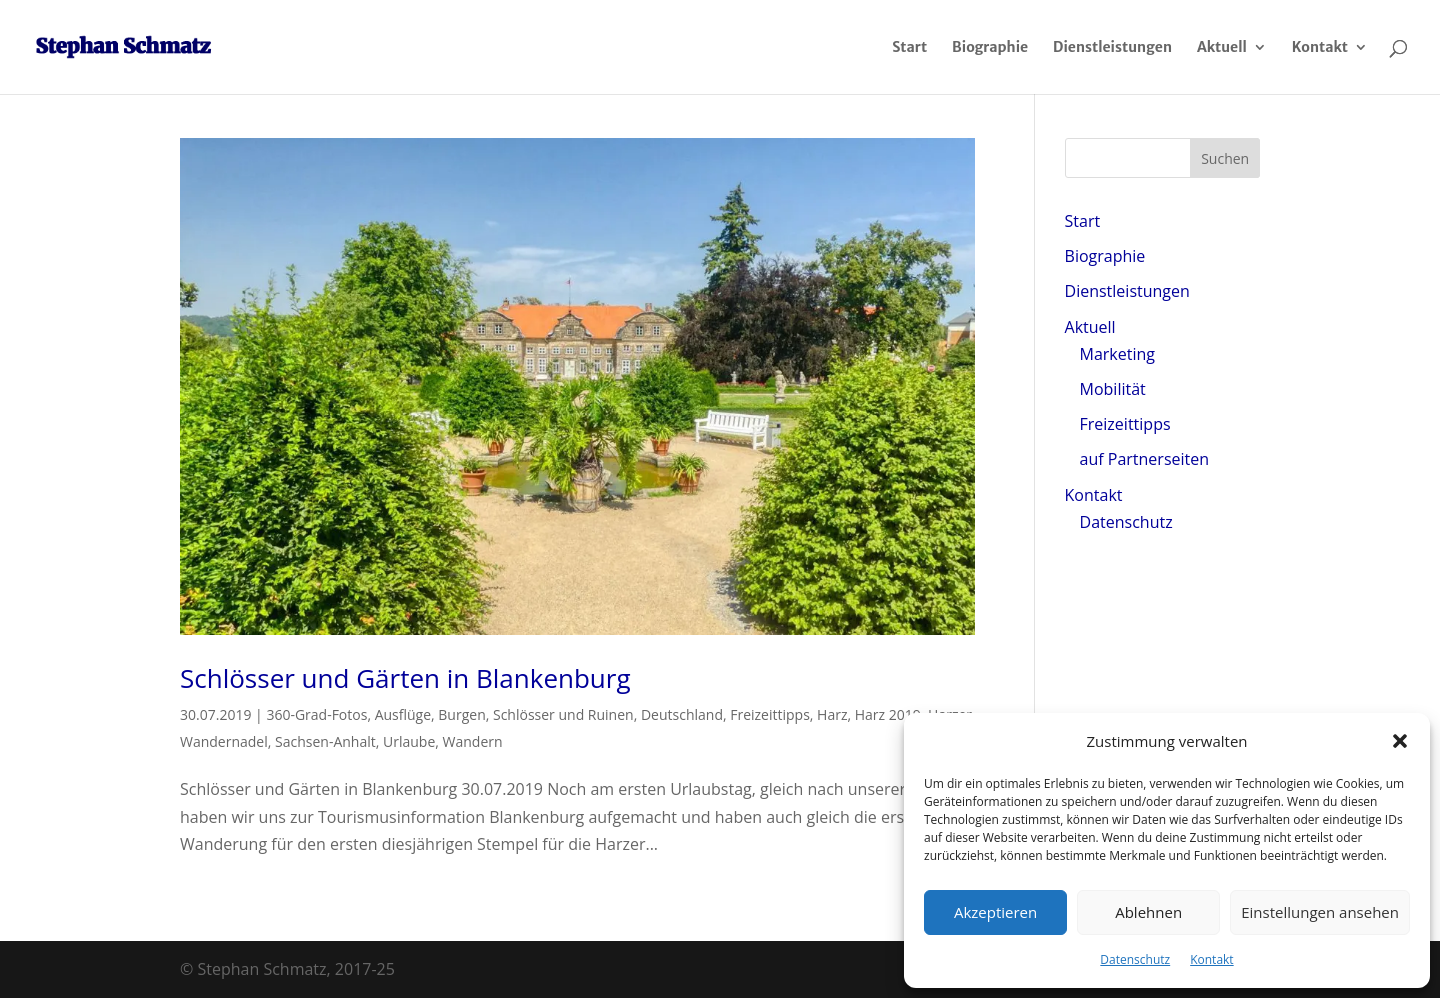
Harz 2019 (888, 714)
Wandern (473, 741)
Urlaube (409, 741)
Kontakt (1211, 959)
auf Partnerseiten (1144, 459)
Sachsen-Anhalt (325, 741)
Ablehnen (1148, 912)
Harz (832, 714)
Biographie (990, 48)
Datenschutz (1135, 959)
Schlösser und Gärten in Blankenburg (405, 678)
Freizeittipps (770, 714)
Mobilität (1113, 389)
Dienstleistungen (1112, 48)
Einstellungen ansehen (1320, 912)
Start (909, 48)
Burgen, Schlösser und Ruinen (535, 714)
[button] (1400, 741)
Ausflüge (403, 714)
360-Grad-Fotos (316, 714)
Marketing (1117, 354)
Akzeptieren (995, 912)
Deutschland (682, 714)
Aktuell (1222, 48)
